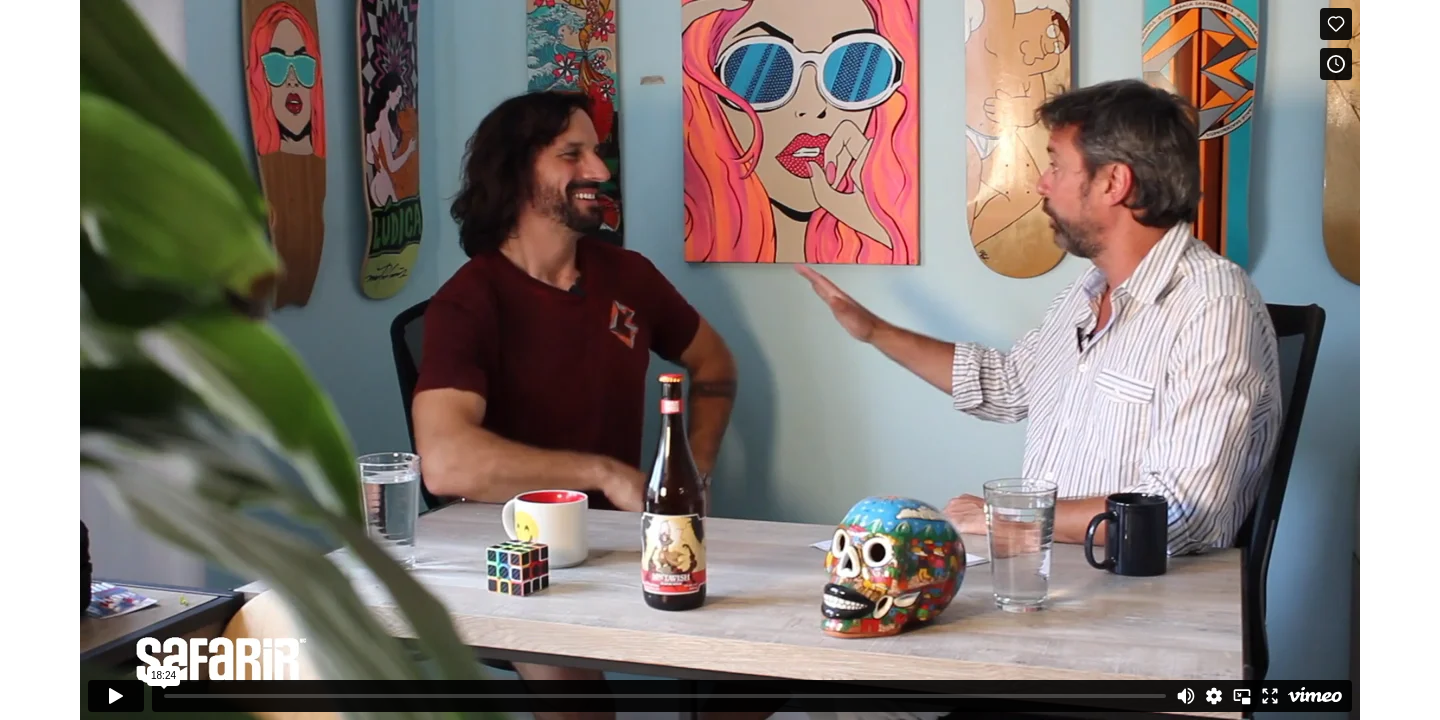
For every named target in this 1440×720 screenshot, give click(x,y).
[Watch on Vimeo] (1315, 696)
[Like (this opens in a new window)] (1336, 24)
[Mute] (1186, 696)
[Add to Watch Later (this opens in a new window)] (1336, 64)
